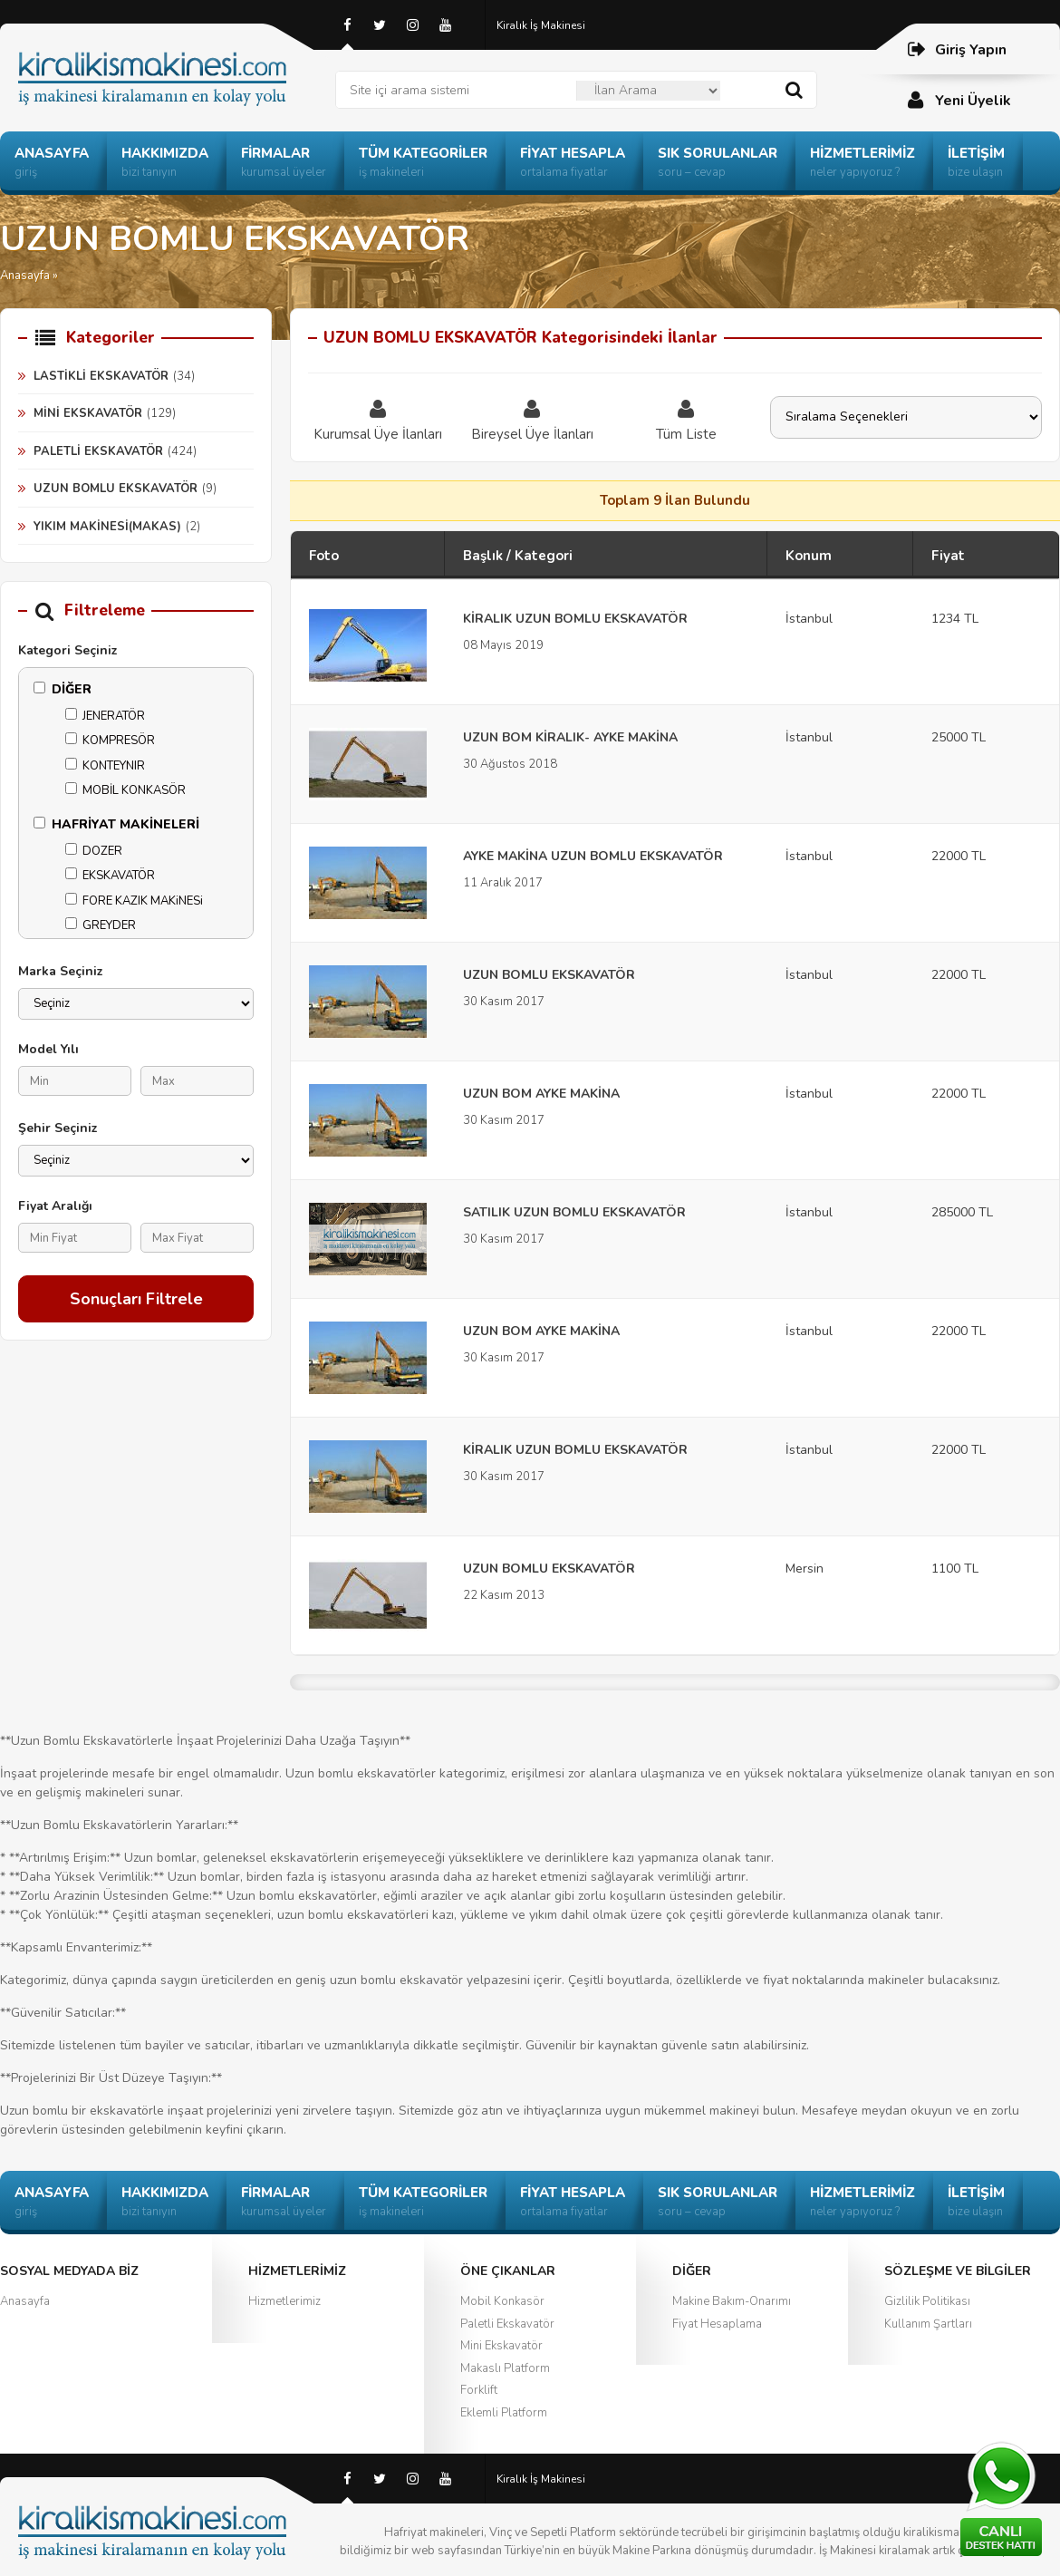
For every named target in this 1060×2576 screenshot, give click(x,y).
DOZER (93, 851)
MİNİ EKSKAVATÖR (88, 413)
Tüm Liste (686, 419)
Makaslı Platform (505, 2368)
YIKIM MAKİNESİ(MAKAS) (107, 526)
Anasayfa (25, 275)
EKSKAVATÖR (110, 875)
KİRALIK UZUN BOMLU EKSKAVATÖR (575, 618)
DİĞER (63, 689)
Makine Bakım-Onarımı (731, 2301)
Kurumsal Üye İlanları (378, 419)
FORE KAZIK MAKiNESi (134, 901)
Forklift (478, 2390)
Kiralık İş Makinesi (540, 25)
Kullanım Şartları (928, 2324)
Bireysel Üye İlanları (532, 419)
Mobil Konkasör (502, 2301)
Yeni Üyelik (958, 100)
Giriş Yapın (956, 49)
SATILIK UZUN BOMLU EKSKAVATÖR (574, 1212)
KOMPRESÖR (110, 740)
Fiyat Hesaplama (717, 2324)
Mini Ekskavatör (501, 2346)
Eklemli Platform (503, 2413)
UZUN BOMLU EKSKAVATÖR (116, 488)
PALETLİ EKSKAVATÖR (98, 451)
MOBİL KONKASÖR (125, 790)
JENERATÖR (105, 716)
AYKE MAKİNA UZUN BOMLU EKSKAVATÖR (593, 856)
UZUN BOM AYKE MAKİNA (541, 1093)
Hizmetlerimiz (284, 2301)
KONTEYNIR (105, 766)
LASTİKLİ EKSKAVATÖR (101, 376)
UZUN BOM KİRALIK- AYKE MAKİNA (570, 737)
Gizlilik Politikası (927, 2301)
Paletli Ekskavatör (507, 2324)
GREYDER (100, 925)
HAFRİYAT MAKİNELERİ (116, 824)
